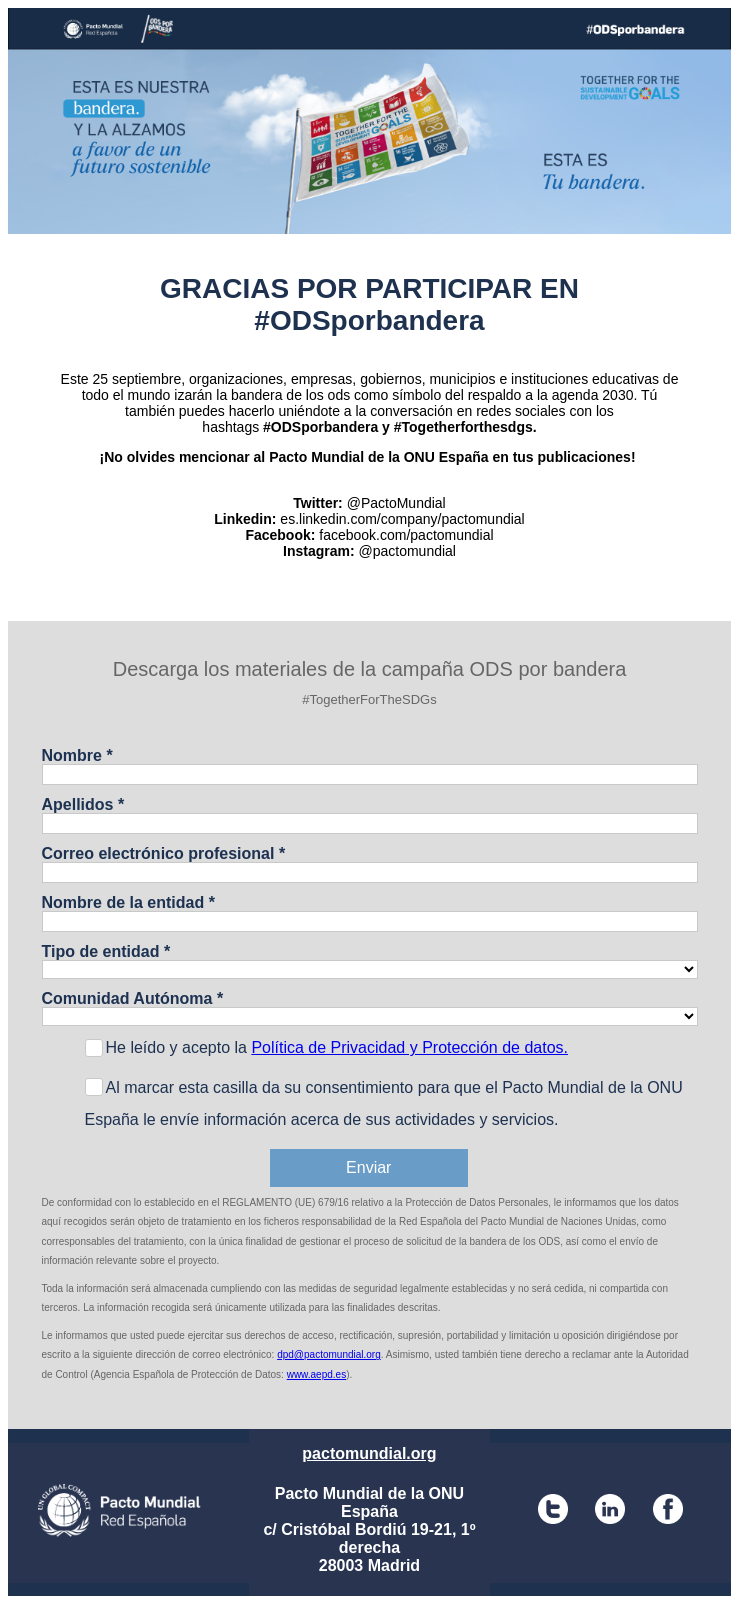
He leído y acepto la (337, 1047)
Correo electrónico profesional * (164, 853)
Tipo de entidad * (106, 951)
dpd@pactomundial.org (329, 1354)
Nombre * (77, 755)
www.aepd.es (316, 1374)
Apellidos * (83, 804)
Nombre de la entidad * (128, 902)
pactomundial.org (369, 1453)
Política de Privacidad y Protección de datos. (409, 1047)
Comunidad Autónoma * (133, 998)
